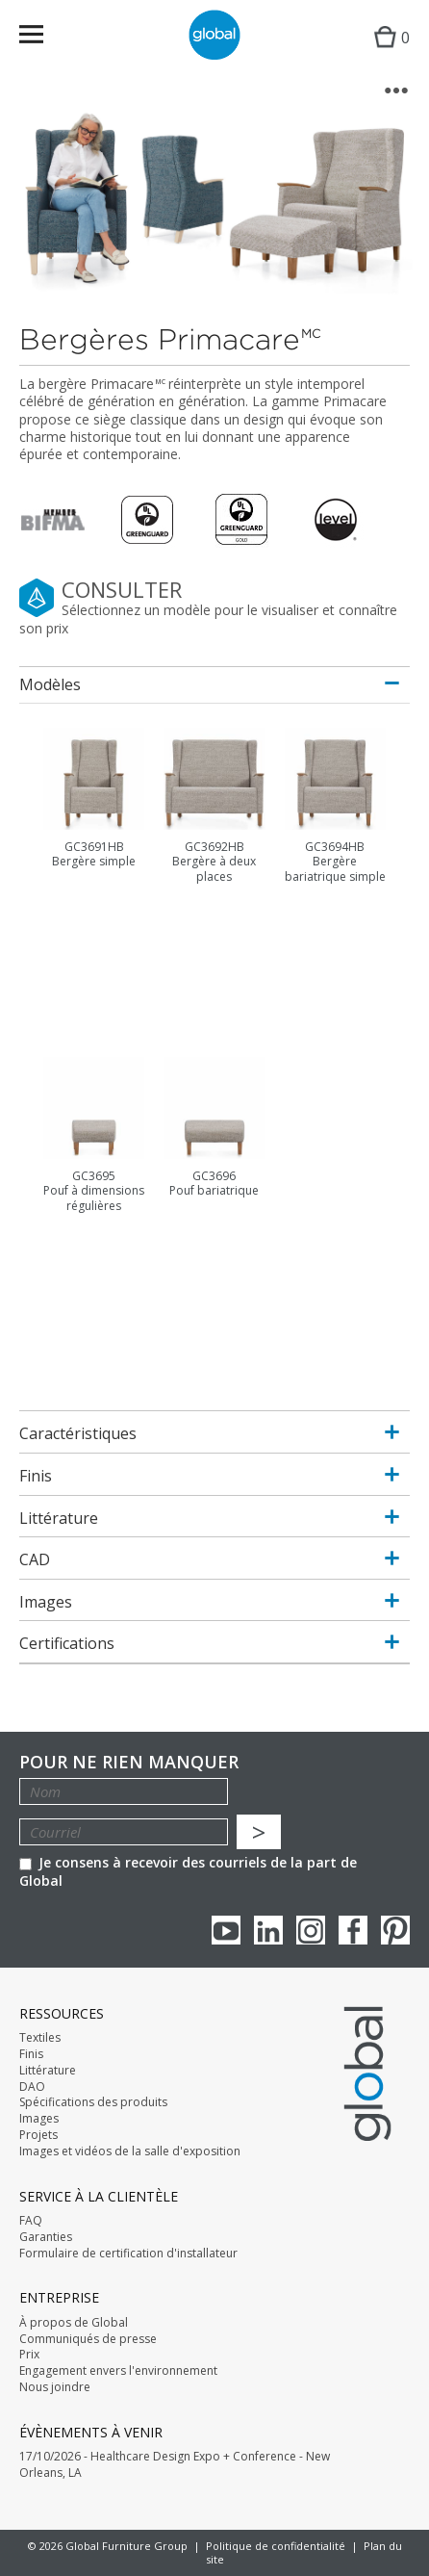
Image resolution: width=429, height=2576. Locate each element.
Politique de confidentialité (275, 2545)
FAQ (30, 2220)
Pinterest (395, 1930)
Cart (387, 53)
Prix (29, 2354)
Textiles (40, 2038)
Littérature (47, 2070)
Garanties (45, 2237)
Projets (38, 2135)
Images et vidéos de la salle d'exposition (129, 2151)
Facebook (353, 1930)
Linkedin (268, 1930)
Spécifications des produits (93, 2102)
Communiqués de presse (88, 2339)
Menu (43, 38)
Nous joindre (54, 2387)
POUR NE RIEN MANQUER (129, 1762)
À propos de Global (73, 2323)
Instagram (310, 1930)
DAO (32, 2087)
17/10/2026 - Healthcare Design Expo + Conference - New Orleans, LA (174, 2465)
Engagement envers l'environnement (118, 2371)
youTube (226, 1930)
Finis (31, 2054)
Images (39, 2118)
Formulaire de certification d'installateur (128, 2253)
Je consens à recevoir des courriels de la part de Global (188, 1871)
